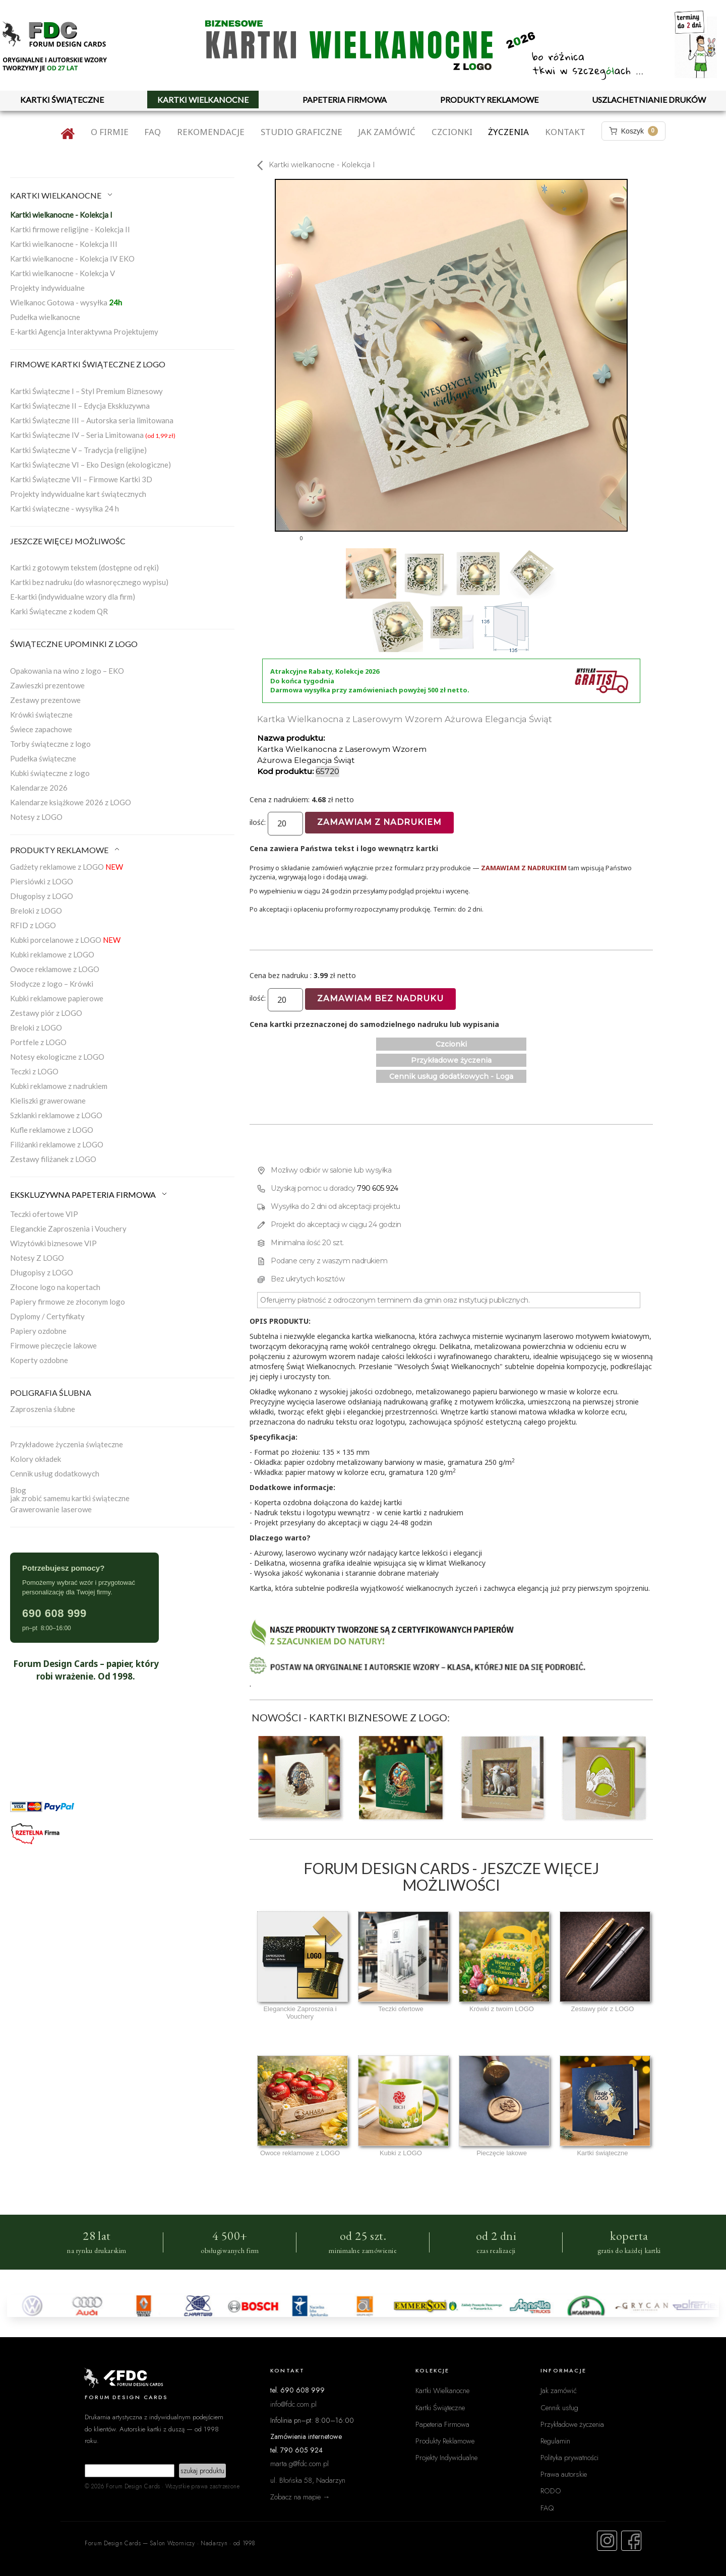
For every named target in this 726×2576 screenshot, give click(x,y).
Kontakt (565, 132)
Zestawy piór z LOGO (46, 1012)
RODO (550, 2490)
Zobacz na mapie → (300, 2496)
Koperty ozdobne (39, 1360)
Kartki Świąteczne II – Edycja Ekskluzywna (80, 405)
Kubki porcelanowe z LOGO (65, 939)
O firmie (110, 132)
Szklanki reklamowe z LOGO (56, 1115)
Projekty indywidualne (47, 287)
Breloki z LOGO (36, 910)
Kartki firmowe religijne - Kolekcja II (70, 229)
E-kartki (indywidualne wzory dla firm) (72, 596)
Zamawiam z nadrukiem (379, 822)
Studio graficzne (301, 132)
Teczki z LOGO (34, 1071)
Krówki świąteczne (41, 714)
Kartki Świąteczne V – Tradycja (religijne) (78, 450)
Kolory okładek (35, 1458)
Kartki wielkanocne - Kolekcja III (63, 243)
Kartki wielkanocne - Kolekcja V (62, 273)
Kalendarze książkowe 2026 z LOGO (70, 802)
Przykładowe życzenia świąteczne (66, 1444)
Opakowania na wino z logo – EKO (67, 670)
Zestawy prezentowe (45, 699)
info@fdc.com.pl (293, 2404)
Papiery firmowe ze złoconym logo (67, 1301)
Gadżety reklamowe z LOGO (66, 866)
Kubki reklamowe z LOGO (52, 954)
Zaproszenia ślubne (42, 1408)
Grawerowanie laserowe (51, 1509)
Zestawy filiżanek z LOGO (53, 1159)
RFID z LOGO (33, 925)
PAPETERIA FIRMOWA (344, 99)
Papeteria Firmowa (442, 2424)
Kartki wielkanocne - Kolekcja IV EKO (72, 258)
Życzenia (508, 132)
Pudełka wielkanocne (45, 316)
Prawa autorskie (563, 2474)
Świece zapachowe (41, 729)
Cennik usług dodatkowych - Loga (451, 1076)
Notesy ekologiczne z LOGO (57, 1056)
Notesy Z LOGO (37, 1257)
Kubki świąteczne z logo (50, 773)
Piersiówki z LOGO (41, 881)
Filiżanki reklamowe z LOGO (56, 1144)
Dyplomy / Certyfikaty (47, 1316)
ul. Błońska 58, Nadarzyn (307, 2480)
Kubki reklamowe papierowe (56, 998)
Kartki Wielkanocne (442, 2390)
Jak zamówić (386, 132)
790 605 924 (377, 1188)
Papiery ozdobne (38, 1330)
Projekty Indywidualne (446, 2457)
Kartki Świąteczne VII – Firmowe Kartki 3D (81, 479)
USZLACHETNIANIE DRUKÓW (649, 99)
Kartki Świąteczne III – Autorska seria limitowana (91, 420)
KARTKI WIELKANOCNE (203, 99)
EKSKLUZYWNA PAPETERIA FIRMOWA (89, 1194)
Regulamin (555, 2440)
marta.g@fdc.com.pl (299, 2463)
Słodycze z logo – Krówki (51, 983)
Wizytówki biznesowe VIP (53, 1243)
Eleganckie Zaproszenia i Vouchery (68, 1228)
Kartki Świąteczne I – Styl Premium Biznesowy (86, 391)
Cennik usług (559, 2407)
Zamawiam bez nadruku (380, 998)
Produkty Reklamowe (444, 2440)
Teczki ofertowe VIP (44, 1213)
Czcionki (452, 132)
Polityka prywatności (569, 2457)
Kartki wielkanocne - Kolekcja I (61, 214)
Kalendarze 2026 (39, 787)
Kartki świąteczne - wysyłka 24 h (64, 508)
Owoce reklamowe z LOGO (54, 969)
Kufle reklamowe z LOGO (51, 1129)
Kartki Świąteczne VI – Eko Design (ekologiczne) (90, 464)
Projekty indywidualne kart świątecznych (78, 493)
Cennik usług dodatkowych (54, 1473)
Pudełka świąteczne (43, 758)
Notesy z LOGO (36, 816)
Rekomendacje (211, 132)
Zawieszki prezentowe (47, 685)
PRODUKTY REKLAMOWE (489, 99)
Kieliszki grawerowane (48, 1100)
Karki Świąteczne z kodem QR (59, 611)
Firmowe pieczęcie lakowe (53, 1345)
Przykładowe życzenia (451, 1060)
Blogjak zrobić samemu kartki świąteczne (70, 1494)
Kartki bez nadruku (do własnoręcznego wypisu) (89, 582)
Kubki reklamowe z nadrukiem (58, 1085)
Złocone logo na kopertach (55, 1287)
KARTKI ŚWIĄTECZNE (62, 99)
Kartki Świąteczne (440, 2407)
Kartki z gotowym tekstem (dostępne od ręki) (84, 567)
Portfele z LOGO (38, 1042)
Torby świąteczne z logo (50, 743)
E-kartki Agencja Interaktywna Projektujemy (84, 331)
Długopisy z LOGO (41, 895)
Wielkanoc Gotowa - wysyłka (66, 302)
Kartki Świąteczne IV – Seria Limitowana (92, 434)
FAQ (152, 132)
